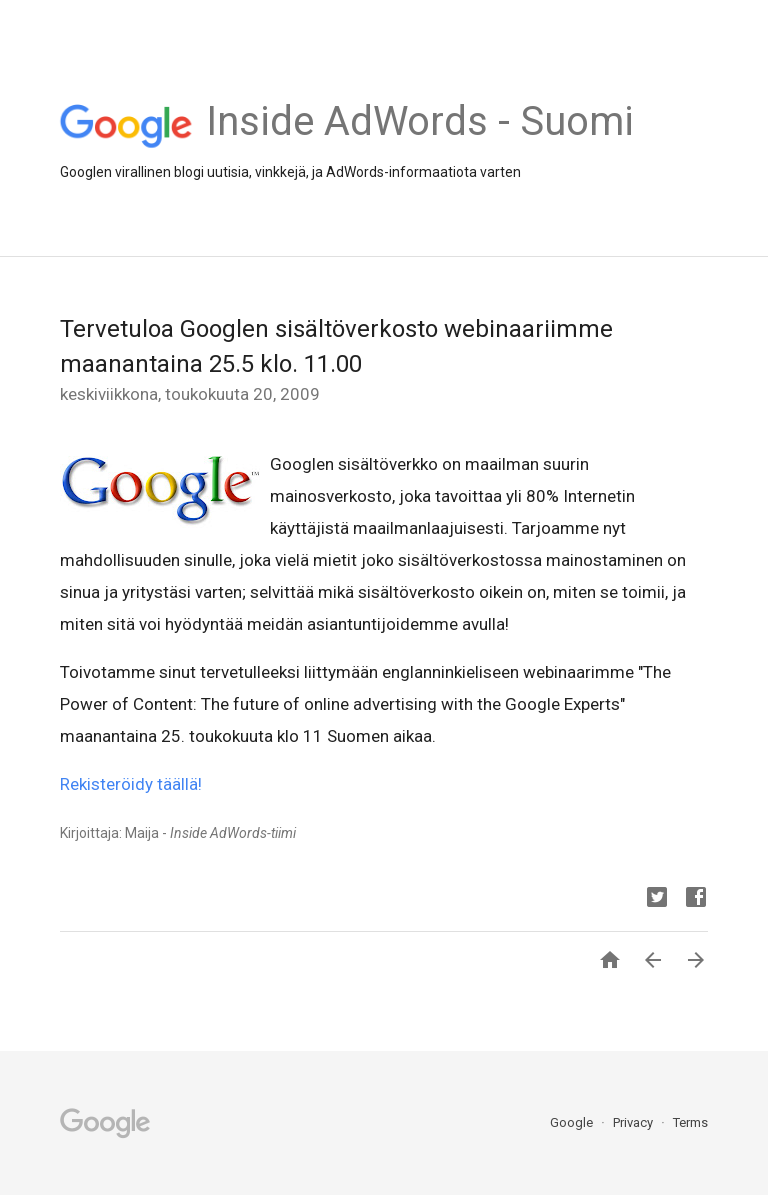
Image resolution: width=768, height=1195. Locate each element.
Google (573, 1122)
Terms (690, 1122)
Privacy (634, 1122)
